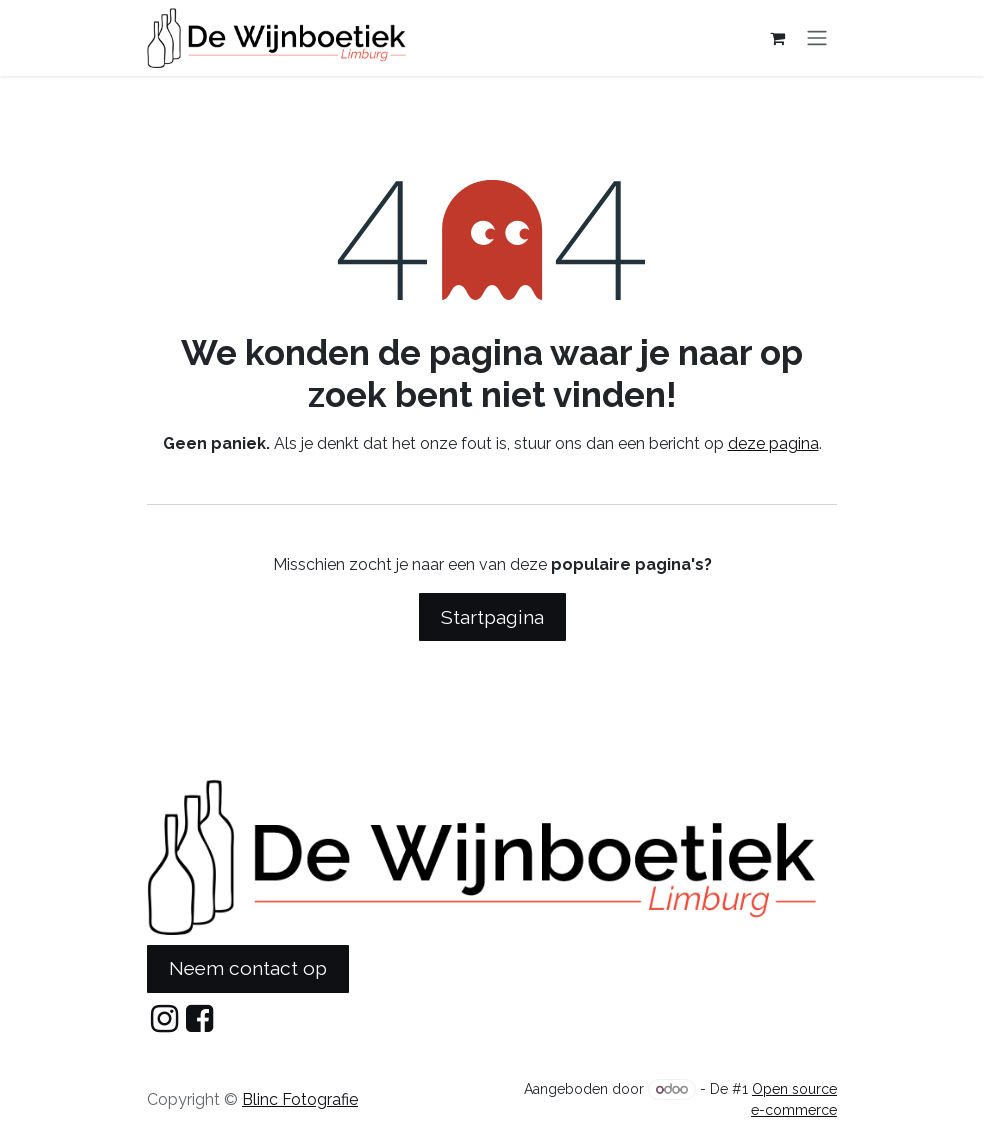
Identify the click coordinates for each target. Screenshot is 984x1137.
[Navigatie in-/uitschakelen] (817, 38)
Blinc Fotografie (300, 1099)
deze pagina (773, 443)
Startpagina (492, 617)
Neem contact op (248, 968)
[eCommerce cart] (777, 38)
